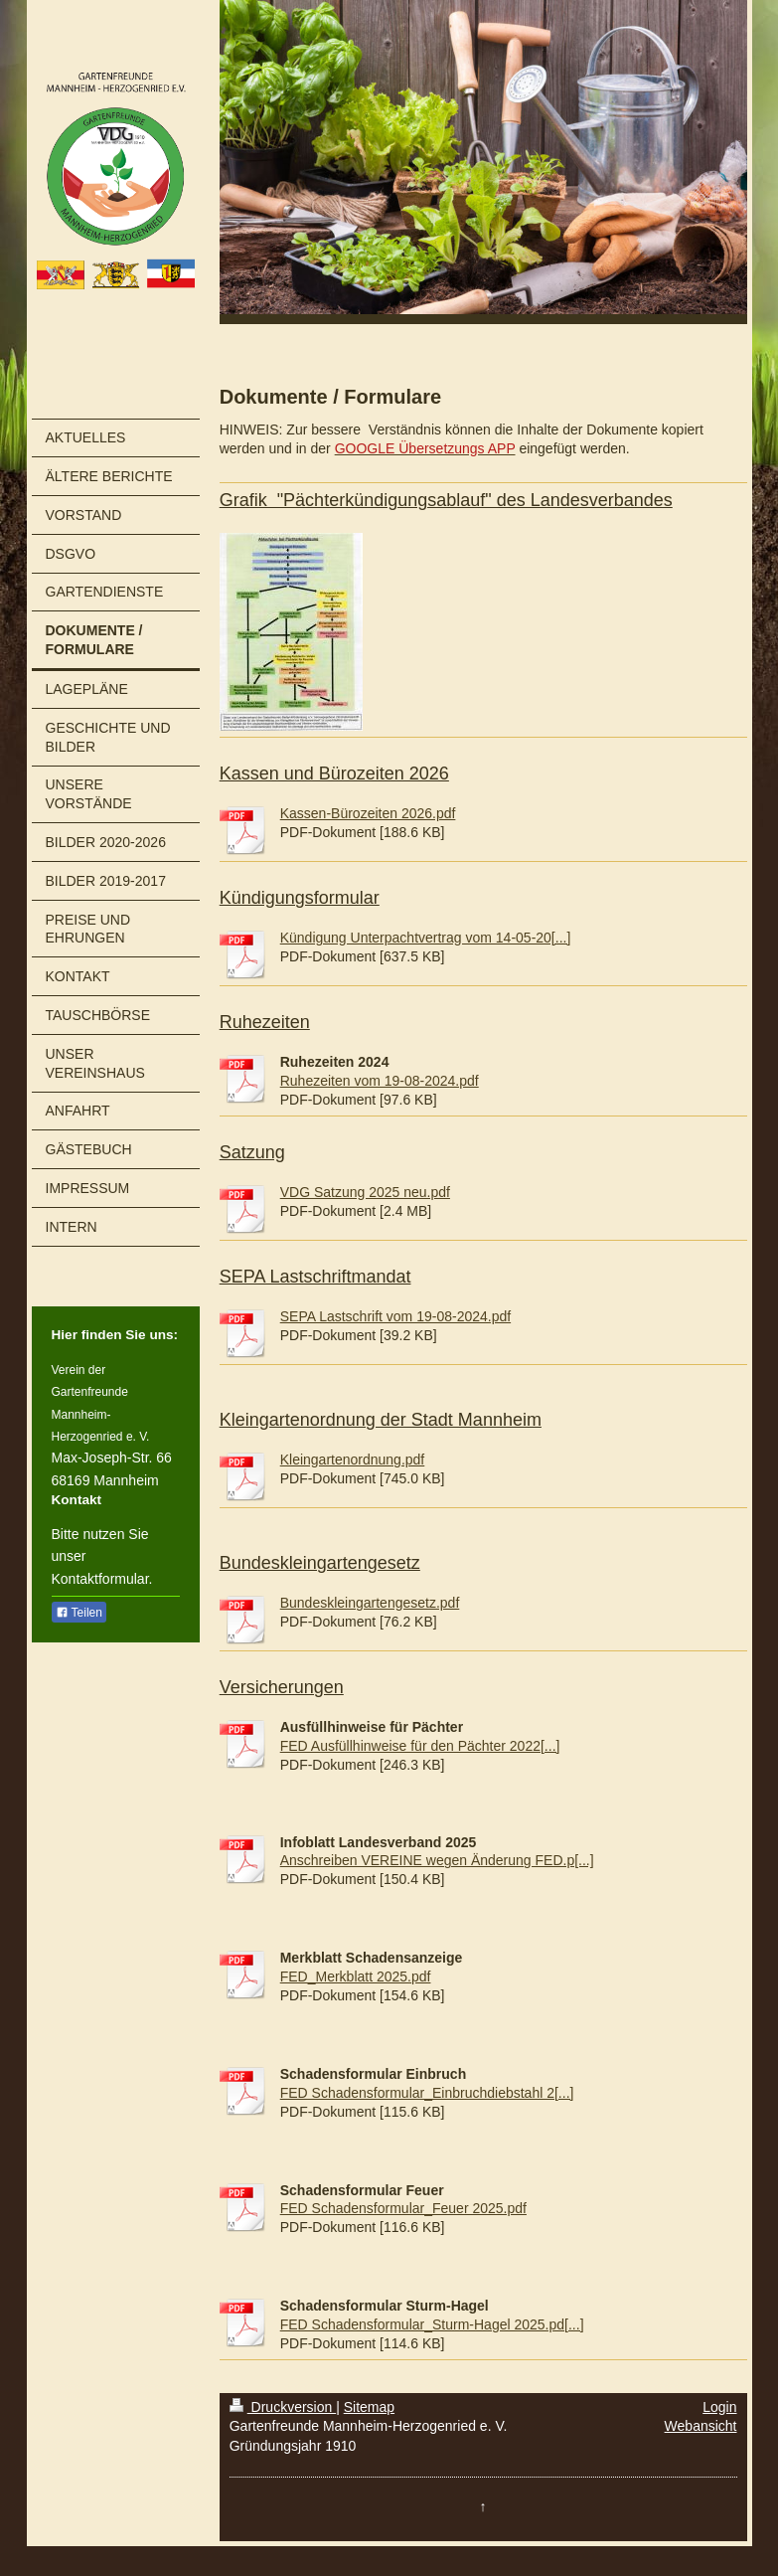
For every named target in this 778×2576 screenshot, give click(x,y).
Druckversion (283, 2407)
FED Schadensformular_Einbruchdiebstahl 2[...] (427, 2093)
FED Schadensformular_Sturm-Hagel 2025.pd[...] (432, 2324)
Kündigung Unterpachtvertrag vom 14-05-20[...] (425, 937)
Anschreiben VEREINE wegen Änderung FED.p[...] (437, 1860)
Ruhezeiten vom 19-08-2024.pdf (379, 1081)
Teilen (79, 1613)
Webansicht (701, 2426)
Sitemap (369, 2407)
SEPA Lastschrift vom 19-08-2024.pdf (395, 1316)
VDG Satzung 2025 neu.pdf (365, 1192)
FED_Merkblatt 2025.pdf (355, 1976)
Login (719, 2407)
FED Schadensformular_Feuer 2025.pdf (403, 2208)
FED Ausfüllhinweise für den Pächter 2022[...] (420, 1746)
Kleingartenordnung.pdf (352, 1459)
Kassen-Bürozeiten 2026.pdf (368, 813)
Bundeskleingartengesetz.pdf (370, 1603)
